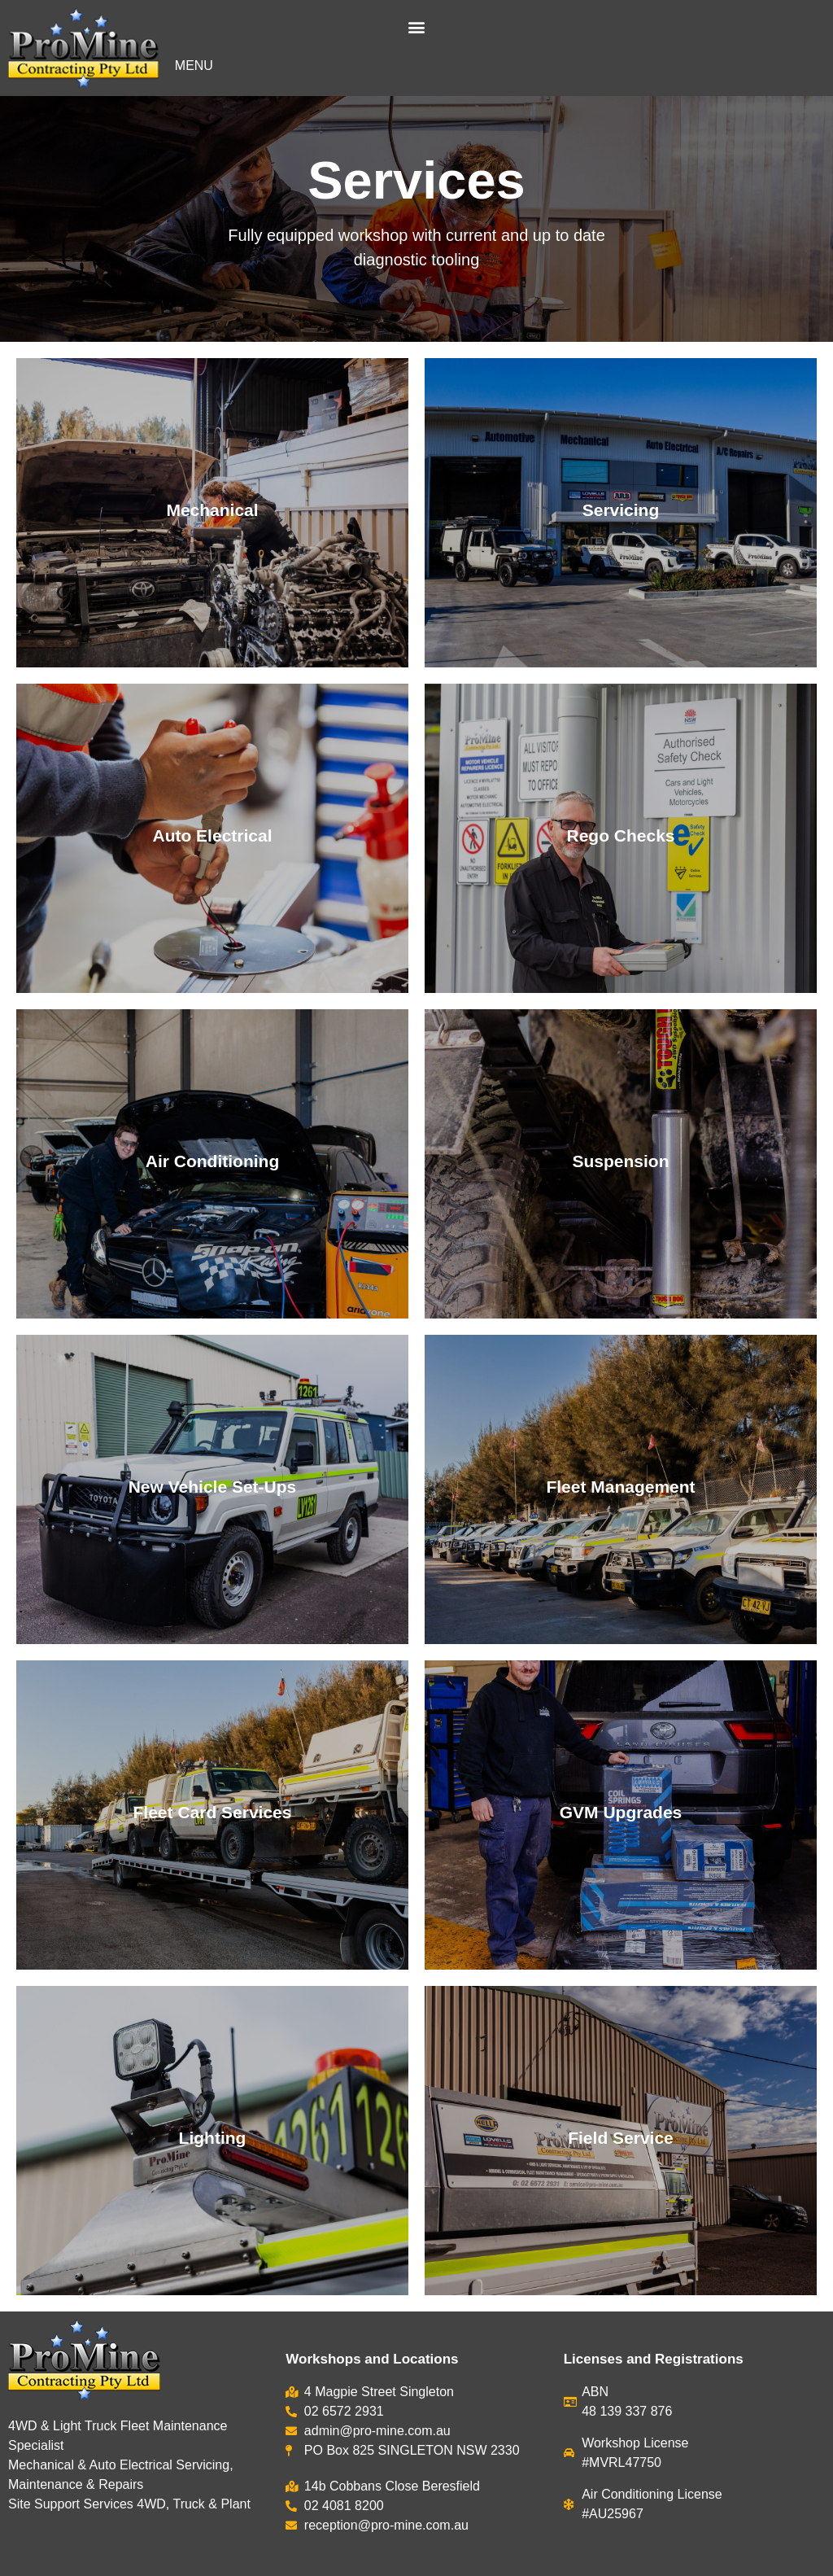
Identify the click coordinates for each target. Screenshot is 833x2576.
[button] (416, 26)
